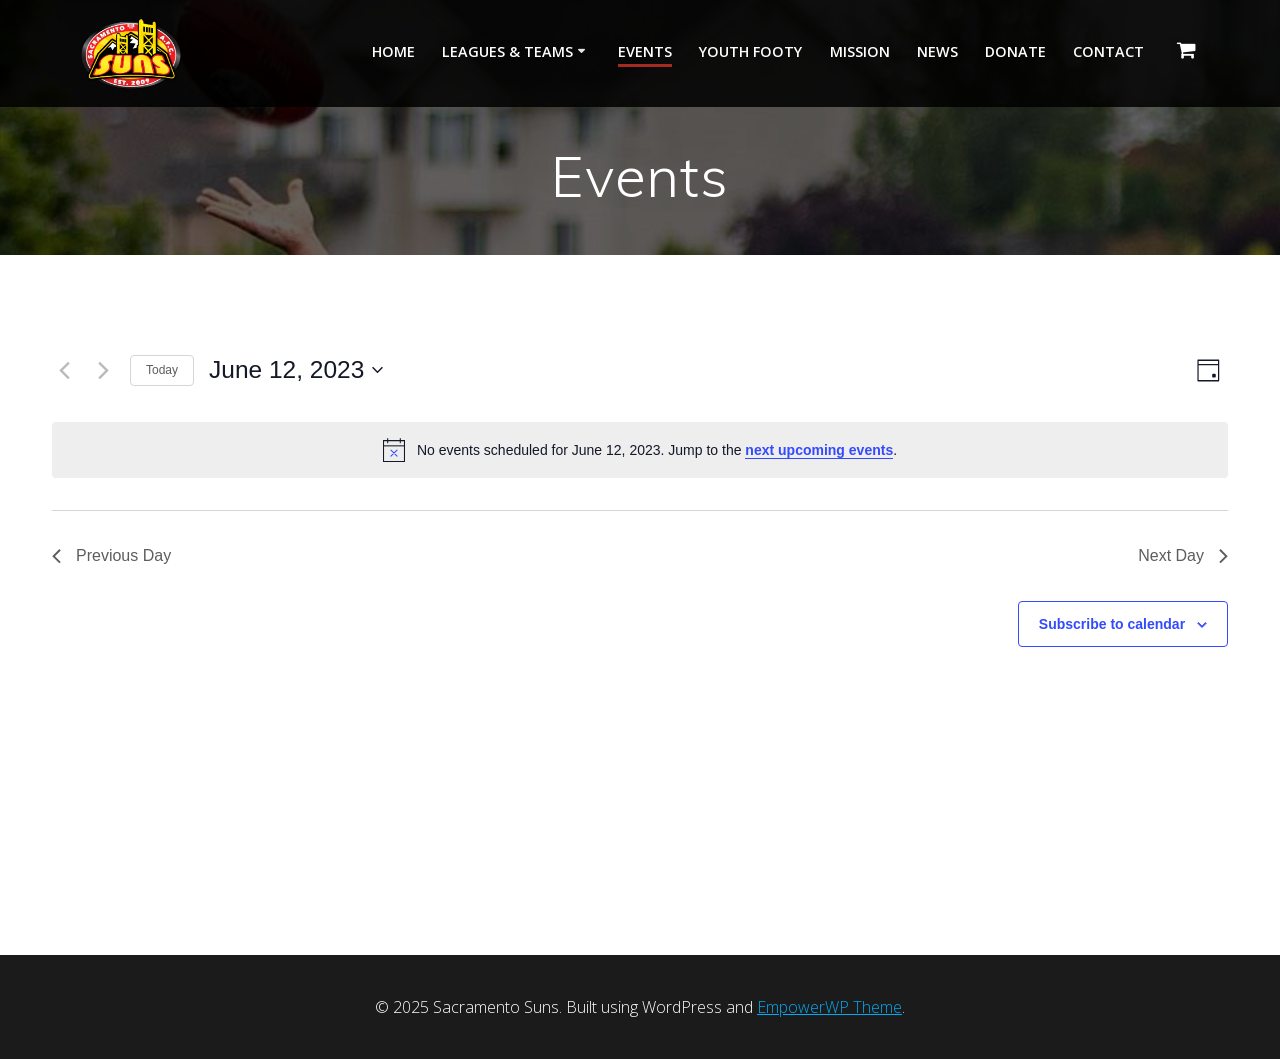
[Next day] (103, 370)
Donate (1015, 51)
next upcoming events (819, 450)
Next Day (1183, 555)
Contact (1108, 51)
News (937, 51)
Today (162, 370)
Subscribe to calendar (1112, 624)
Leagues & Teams (507, 51)
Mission (860, 51)
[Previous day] (64, 370)
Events (645, 51)
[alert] (640, 450)
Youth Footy (750, 51)
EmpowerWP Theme (829, 1007)
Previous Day (111, 555)
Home (393, 51)
